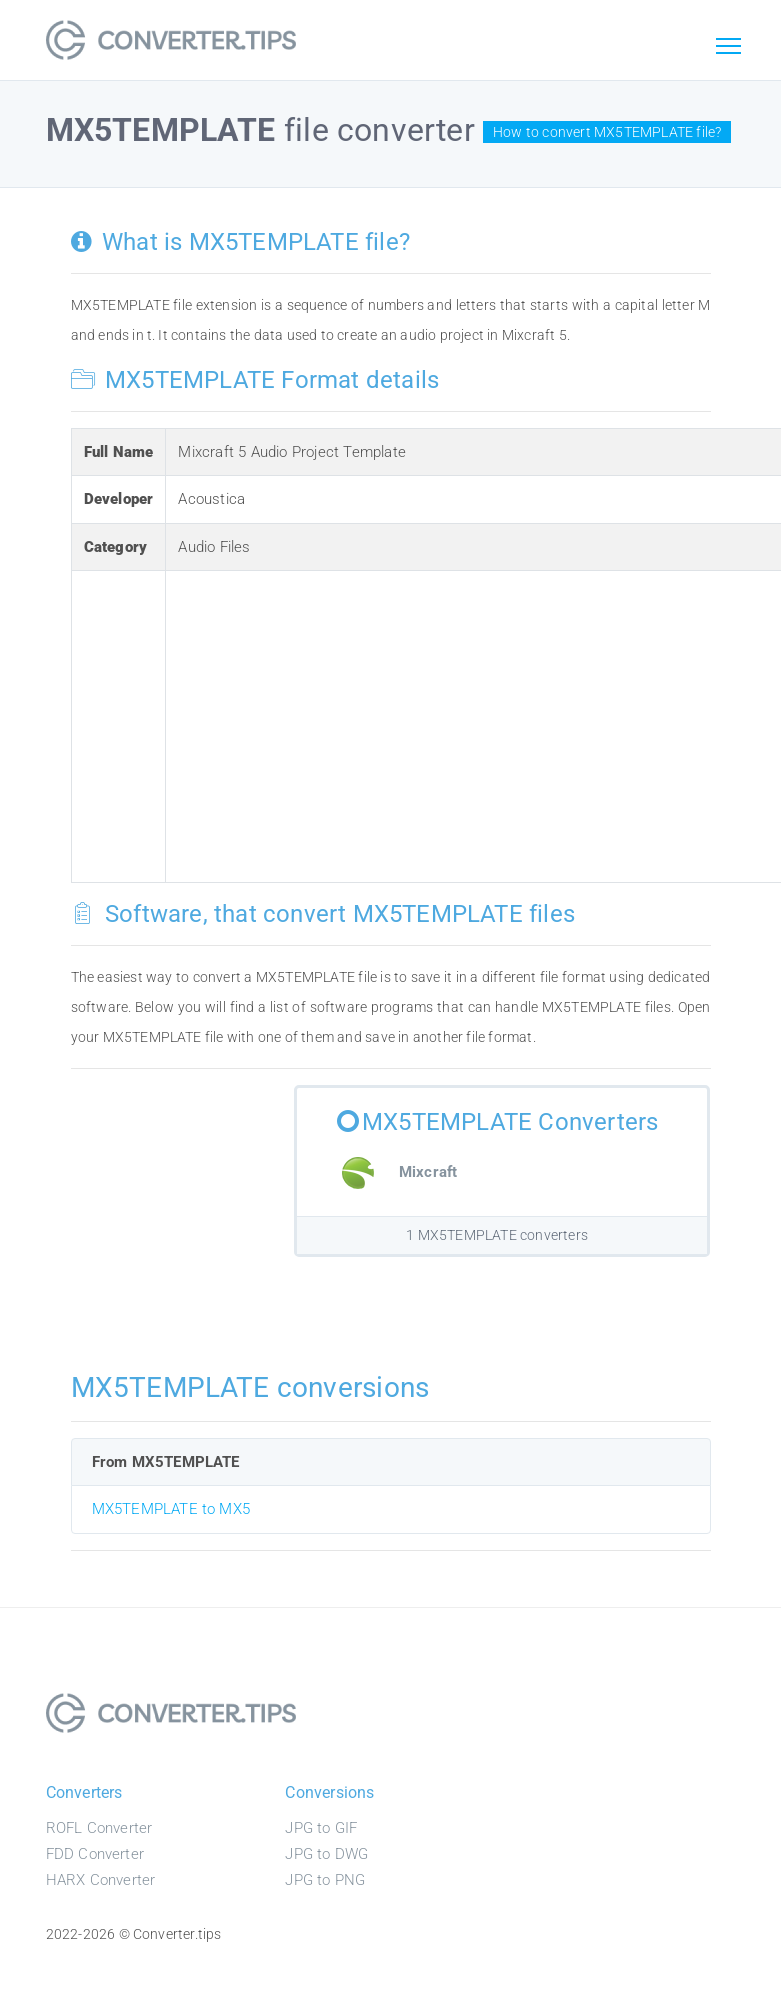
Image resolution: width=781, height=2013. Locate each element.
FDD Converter (95, 1854)
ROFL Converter (99, 1828)
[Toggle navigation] (729, 47)
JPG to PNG (325, 1880)
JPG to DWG (326, 1854)
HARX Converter (101, 1880)
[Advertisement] (476, 723)
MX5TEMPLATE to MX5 (171, 1509)
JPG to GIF (321, 1828)
